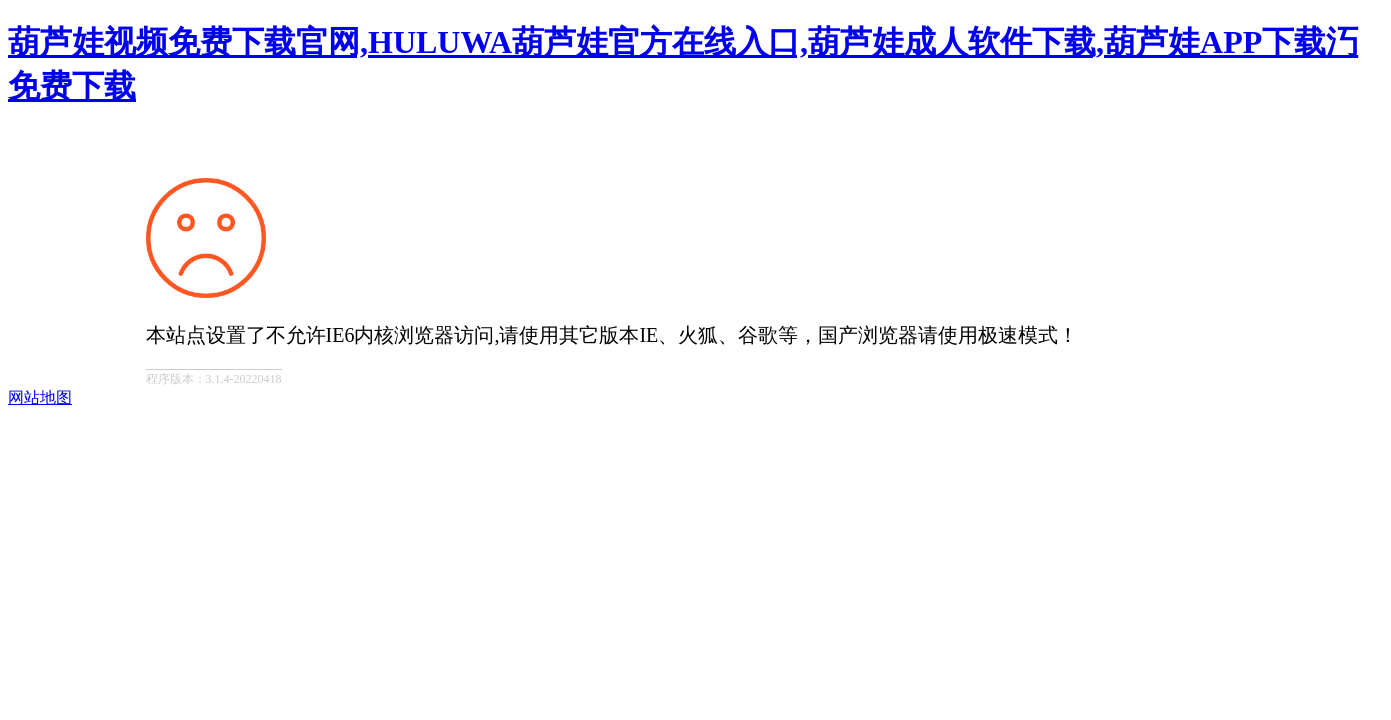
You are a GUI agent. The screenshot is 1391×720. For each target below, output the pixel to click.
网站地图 (40, 397)
